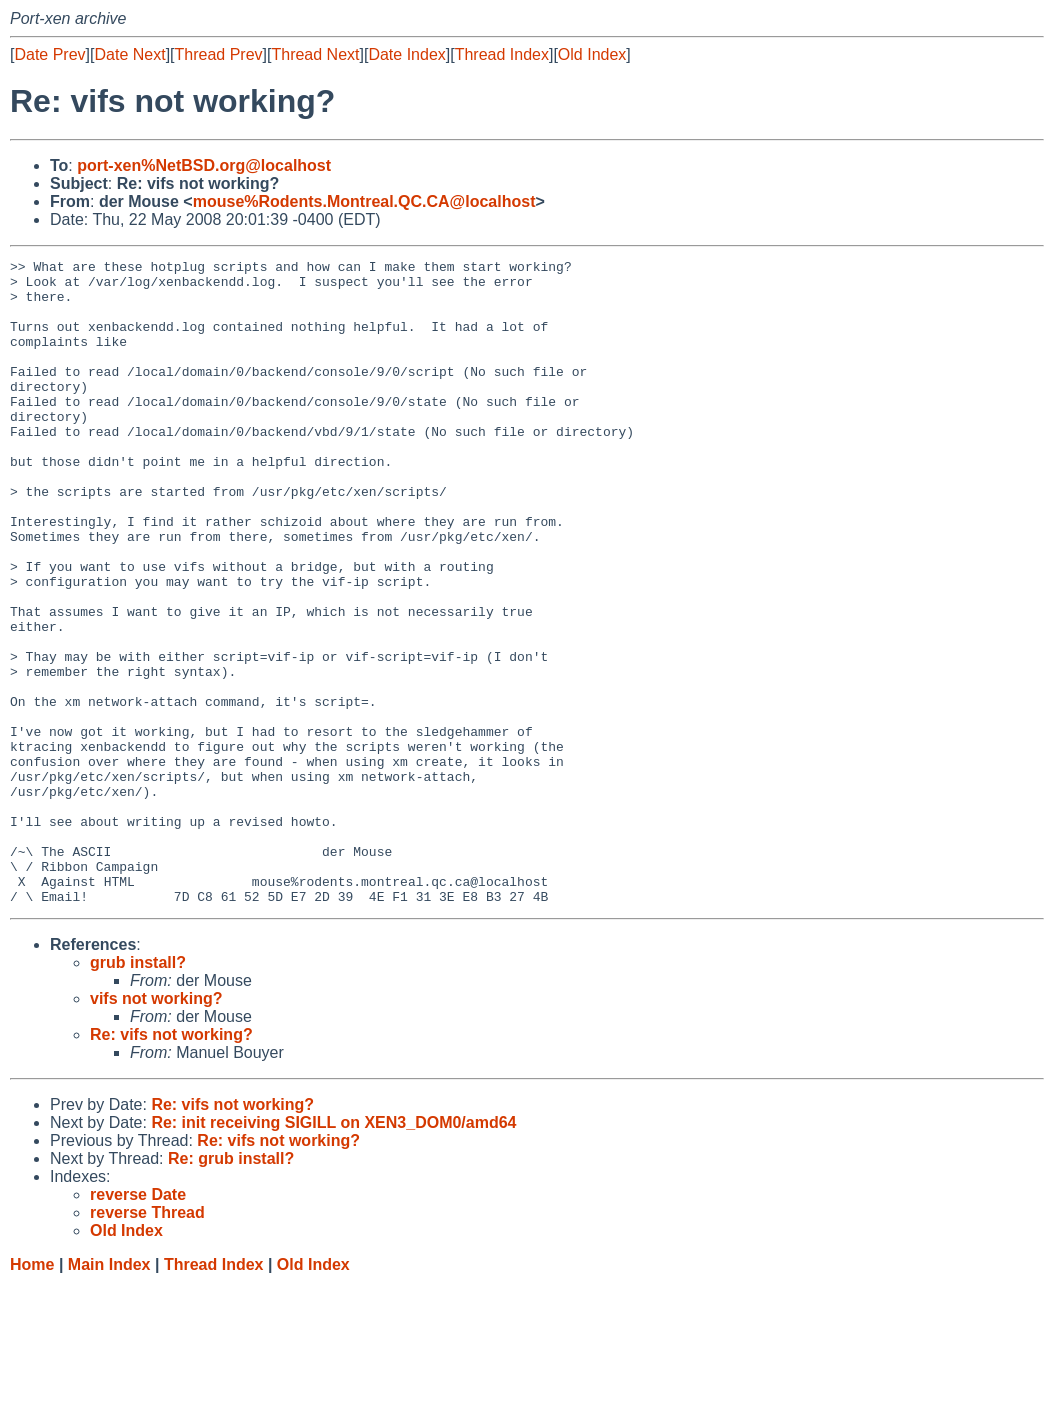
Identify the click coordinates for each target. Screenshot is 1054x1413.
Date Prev (49, 54)
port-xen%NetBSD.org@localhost (204, 165)
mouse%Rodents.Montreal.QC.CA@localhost (364, 201)
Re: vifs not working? (171, 1163)
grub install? (138, 1091)
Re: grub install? (231, 1287)
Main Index (109, 1393)
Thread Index (502, 54)
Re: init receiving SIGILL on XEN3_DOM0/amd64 (333, 1251)
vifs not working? (156, 1127)
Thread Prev (219, 54)
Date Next (129, 54)
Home (32, 1393)
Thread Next (315, 54)
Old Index (592, 54)
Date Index (406, 54)
